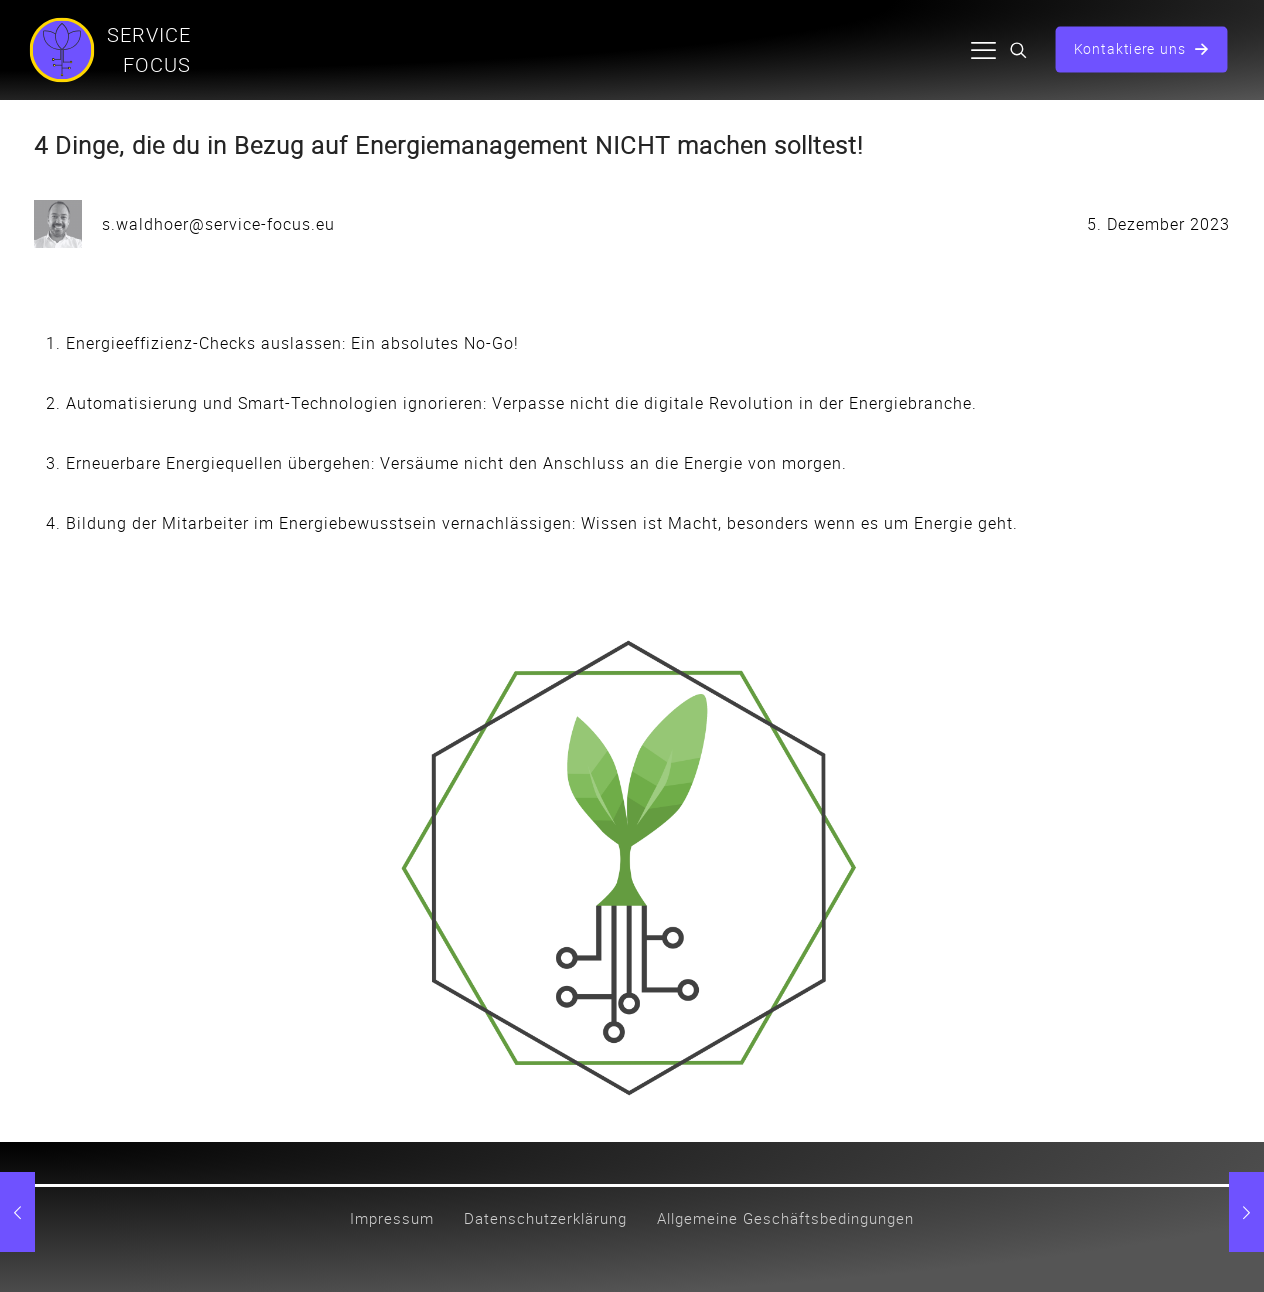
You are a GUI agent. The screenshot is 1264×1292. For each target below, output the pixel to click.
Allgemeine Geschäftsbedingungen (785, 1218)
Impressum (392, 1218)
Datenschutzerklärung (545, 1218)
